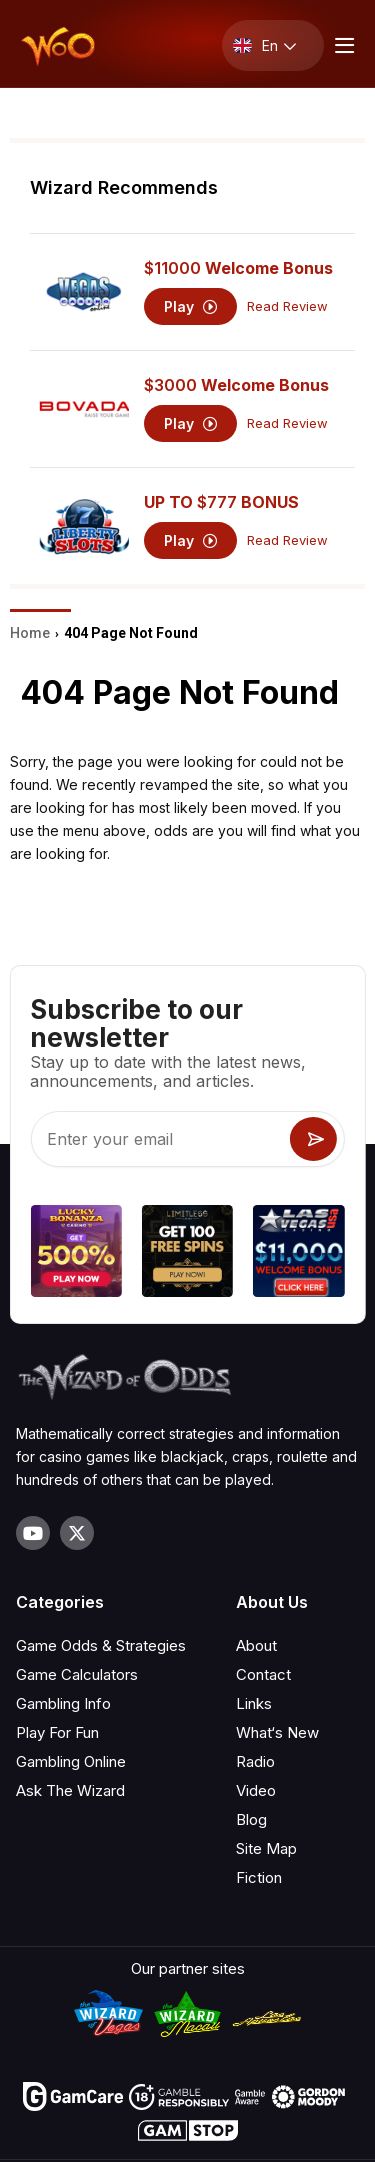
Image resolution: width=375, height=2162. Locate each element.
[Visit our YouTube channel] (33, 1533)
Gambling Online (71, 1761)
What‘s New (277, 1732)
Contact (263, 1674)
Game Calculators (77, 1674)
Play (190, 306)
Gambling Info (63, 1703)
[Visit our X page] (77, 1533)
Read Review (287, 306)
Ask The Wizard (70, 1790)
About (256, 1645)
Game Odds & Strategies (101, 1645)
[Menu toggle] (342, 45)
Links (254, 1703)
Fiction (259, 1877)
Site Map (266, 1848)
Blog (251, 1819)
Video (256, 1790)
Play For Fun (57, 1732)
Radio (255, 1761)
